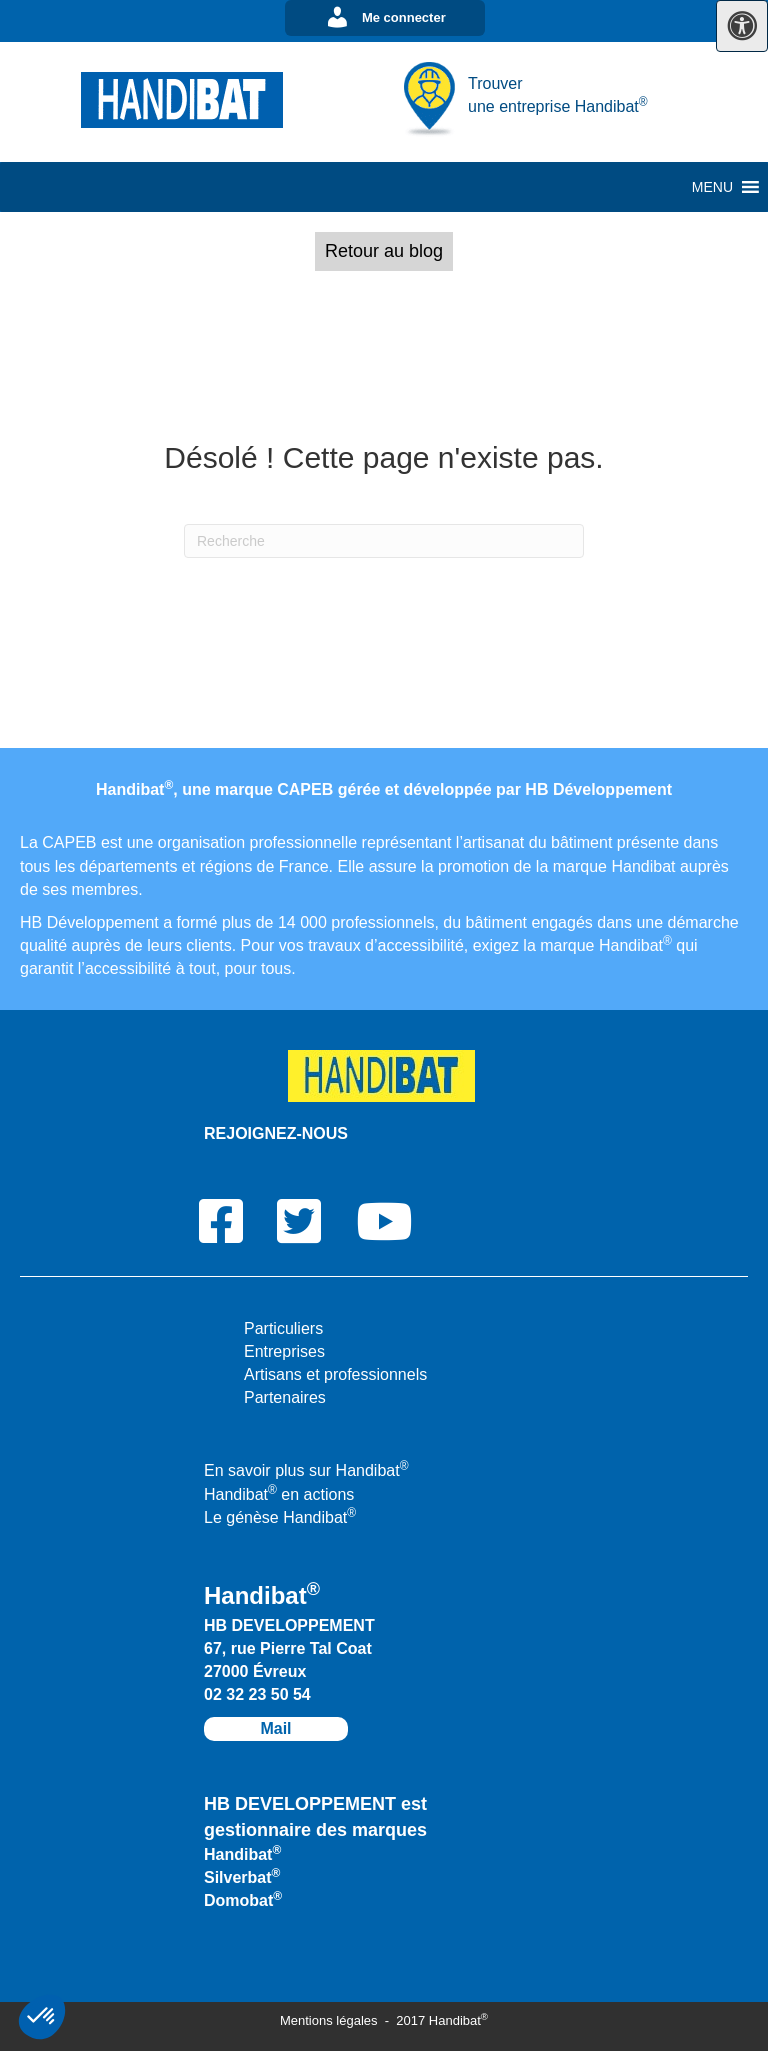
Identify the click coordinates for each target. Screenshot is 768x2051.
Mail (275, 1728)
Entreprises (284, 1351)
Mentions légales (330, 2020)
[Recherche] (384, 541)
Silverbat (242, 1877)
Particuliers (283, 1328)
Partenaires (285, 1397)
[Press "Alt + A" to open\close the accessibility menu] (742, 26)
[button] (385, 18)
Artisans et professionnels (335, 1374)
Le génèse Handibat (280, 1517)
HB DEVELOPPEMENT (289, 1625)
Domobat (243, 1900)
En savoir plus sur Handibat (306, 1470)
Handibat (242, 1854)
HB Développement (598, 789)
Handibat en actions (279, 1494)
